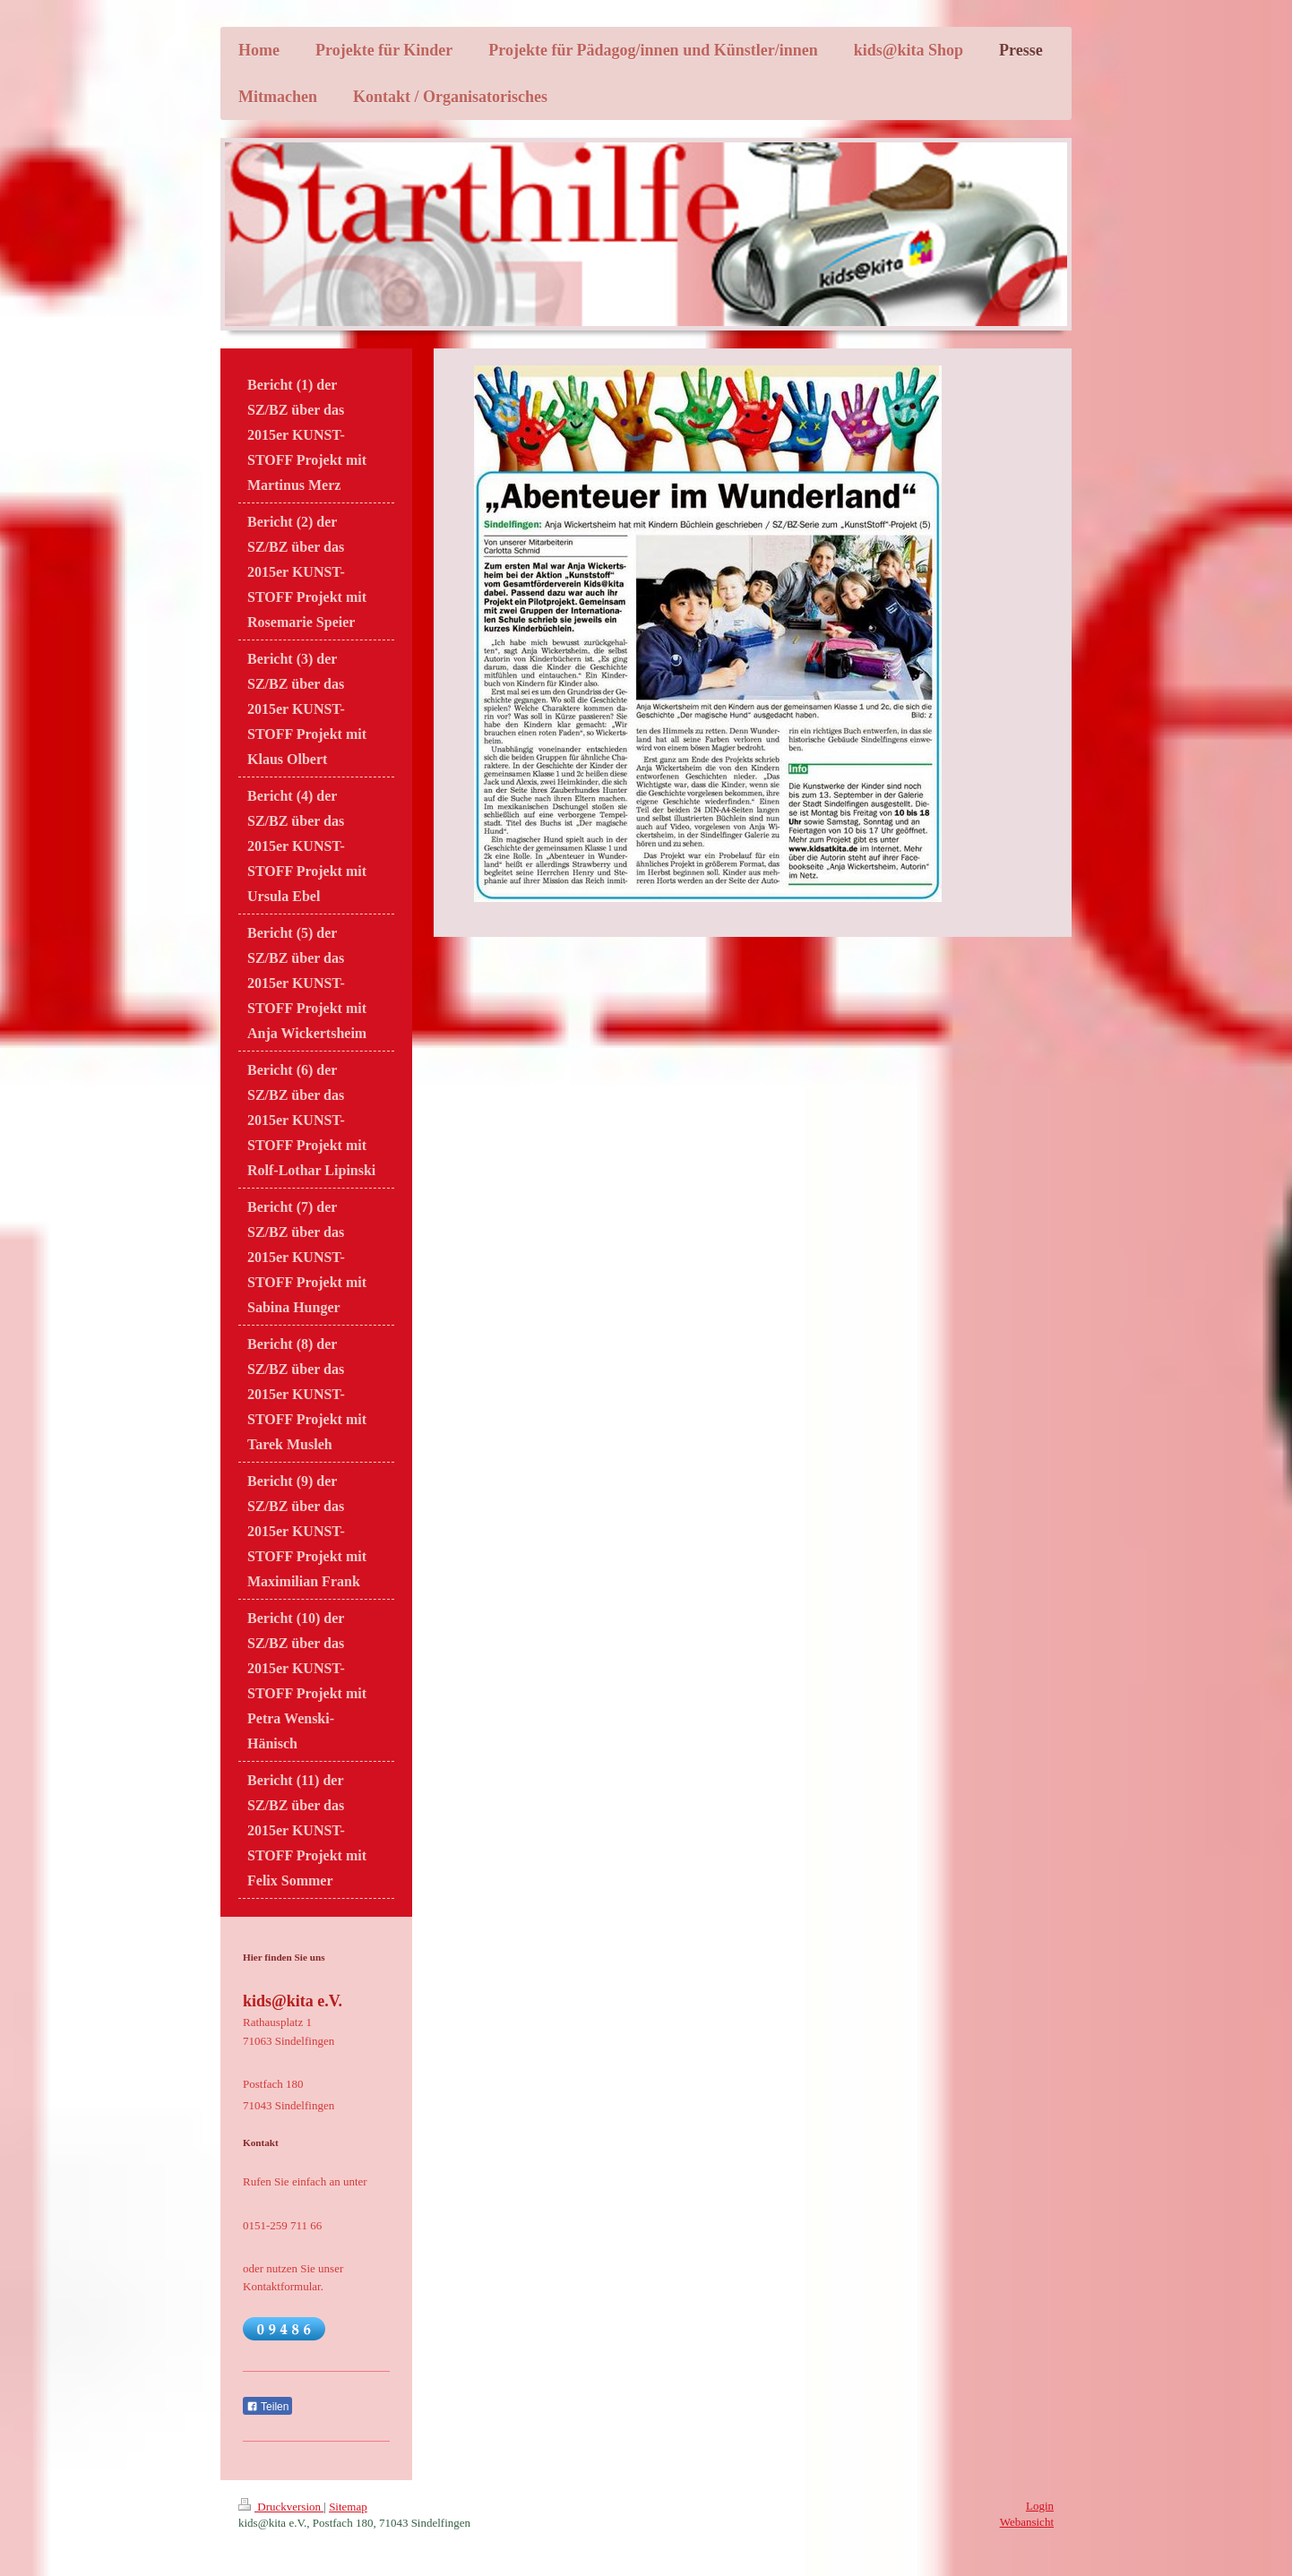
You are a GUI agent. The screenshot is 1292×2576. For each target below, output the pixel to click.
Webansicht (1027, 2522)
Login (1040, 2505)
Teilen (267, 2406)
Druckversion (280, 2506)
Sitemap (348, 2506)
